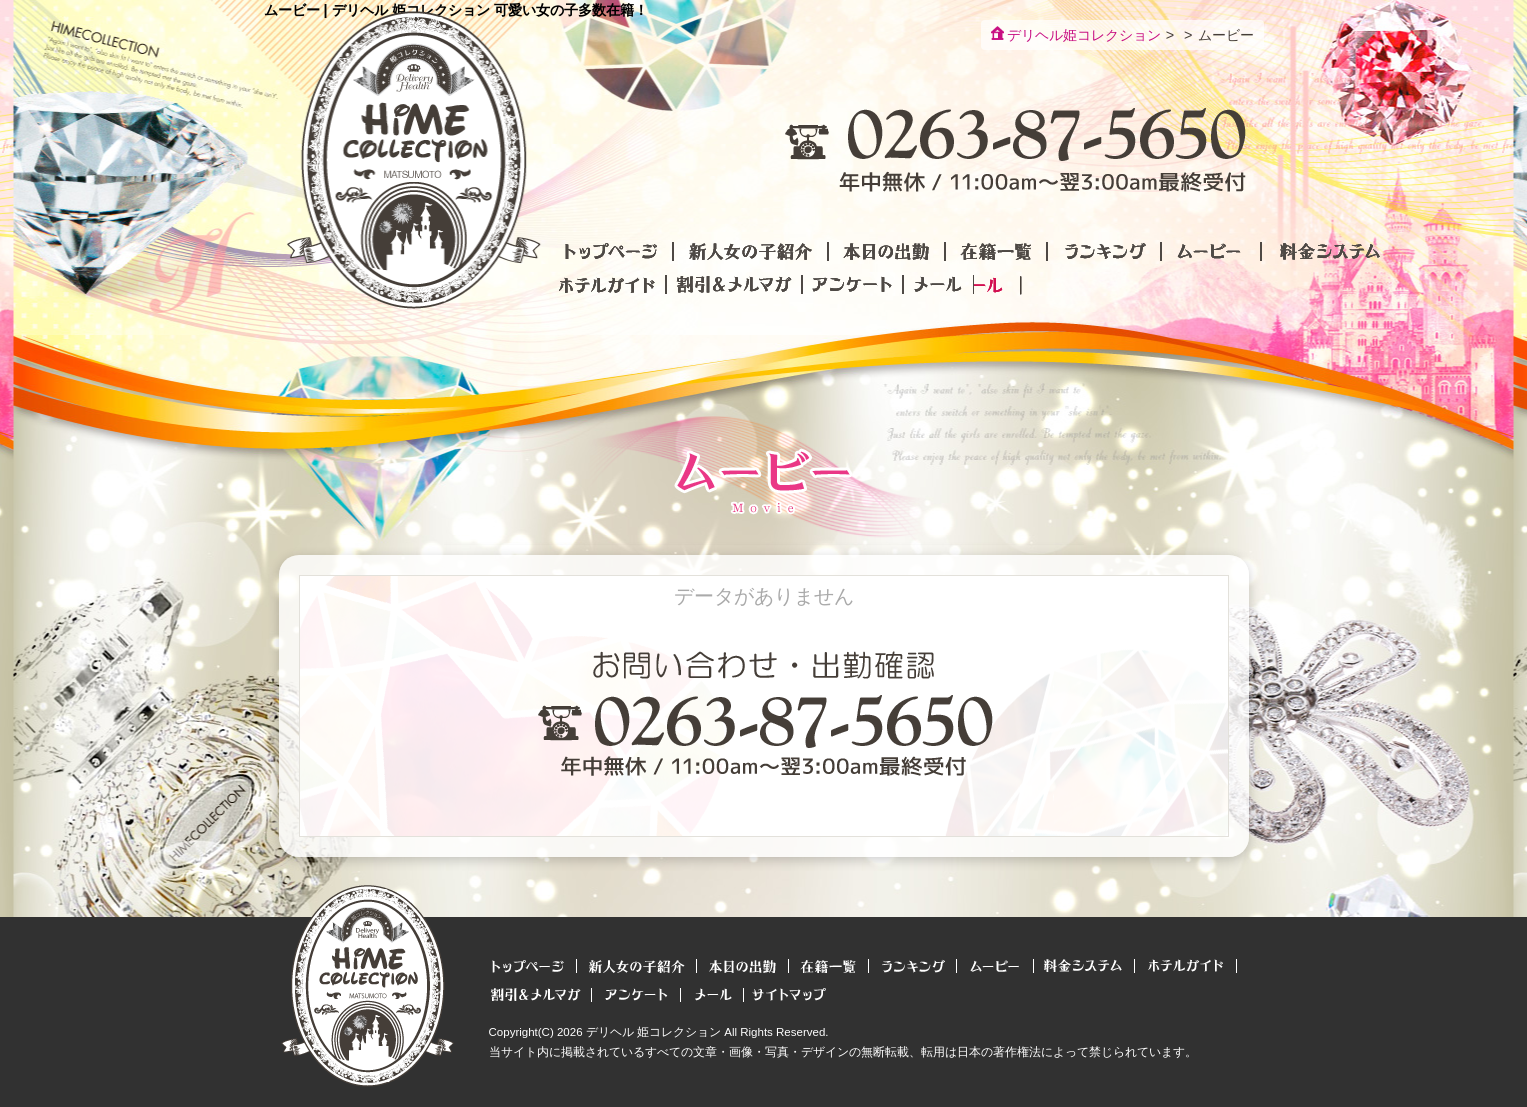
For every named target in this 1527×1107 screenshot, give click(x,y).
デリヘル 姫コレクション (653, 1032)
